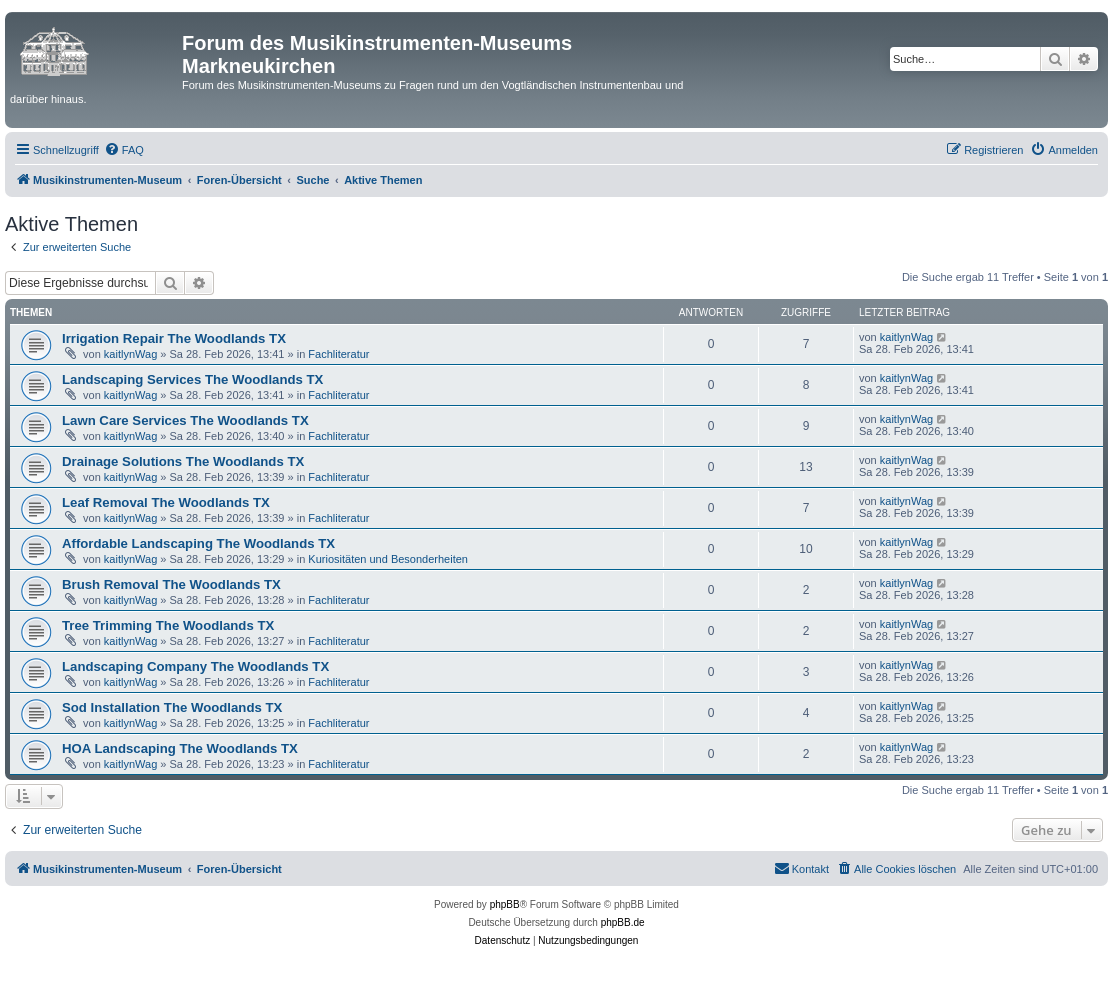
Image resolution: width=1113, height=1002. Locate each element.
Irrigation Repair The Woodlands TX (174, 338)
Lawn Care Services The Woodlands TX (185, 420)
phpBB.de (623, 922)
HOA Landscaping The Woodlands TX (180, 748)
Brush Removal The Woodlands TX (171, 584)
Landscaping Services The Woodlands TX (192, 379)
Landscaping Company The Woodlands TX (195, 666)
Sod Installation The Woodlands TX (172, 707)
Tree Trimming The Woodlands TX (168, 625)
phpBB (505, 904)
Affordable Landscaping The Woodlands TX (198, 543)
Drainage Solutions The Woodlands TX (183, 461)
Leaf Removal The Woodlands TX (166, 502)
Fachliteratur (338, 354)
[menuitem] (124, 150)
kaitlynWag (130, 354)
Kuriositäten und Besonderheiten (388, 559)
